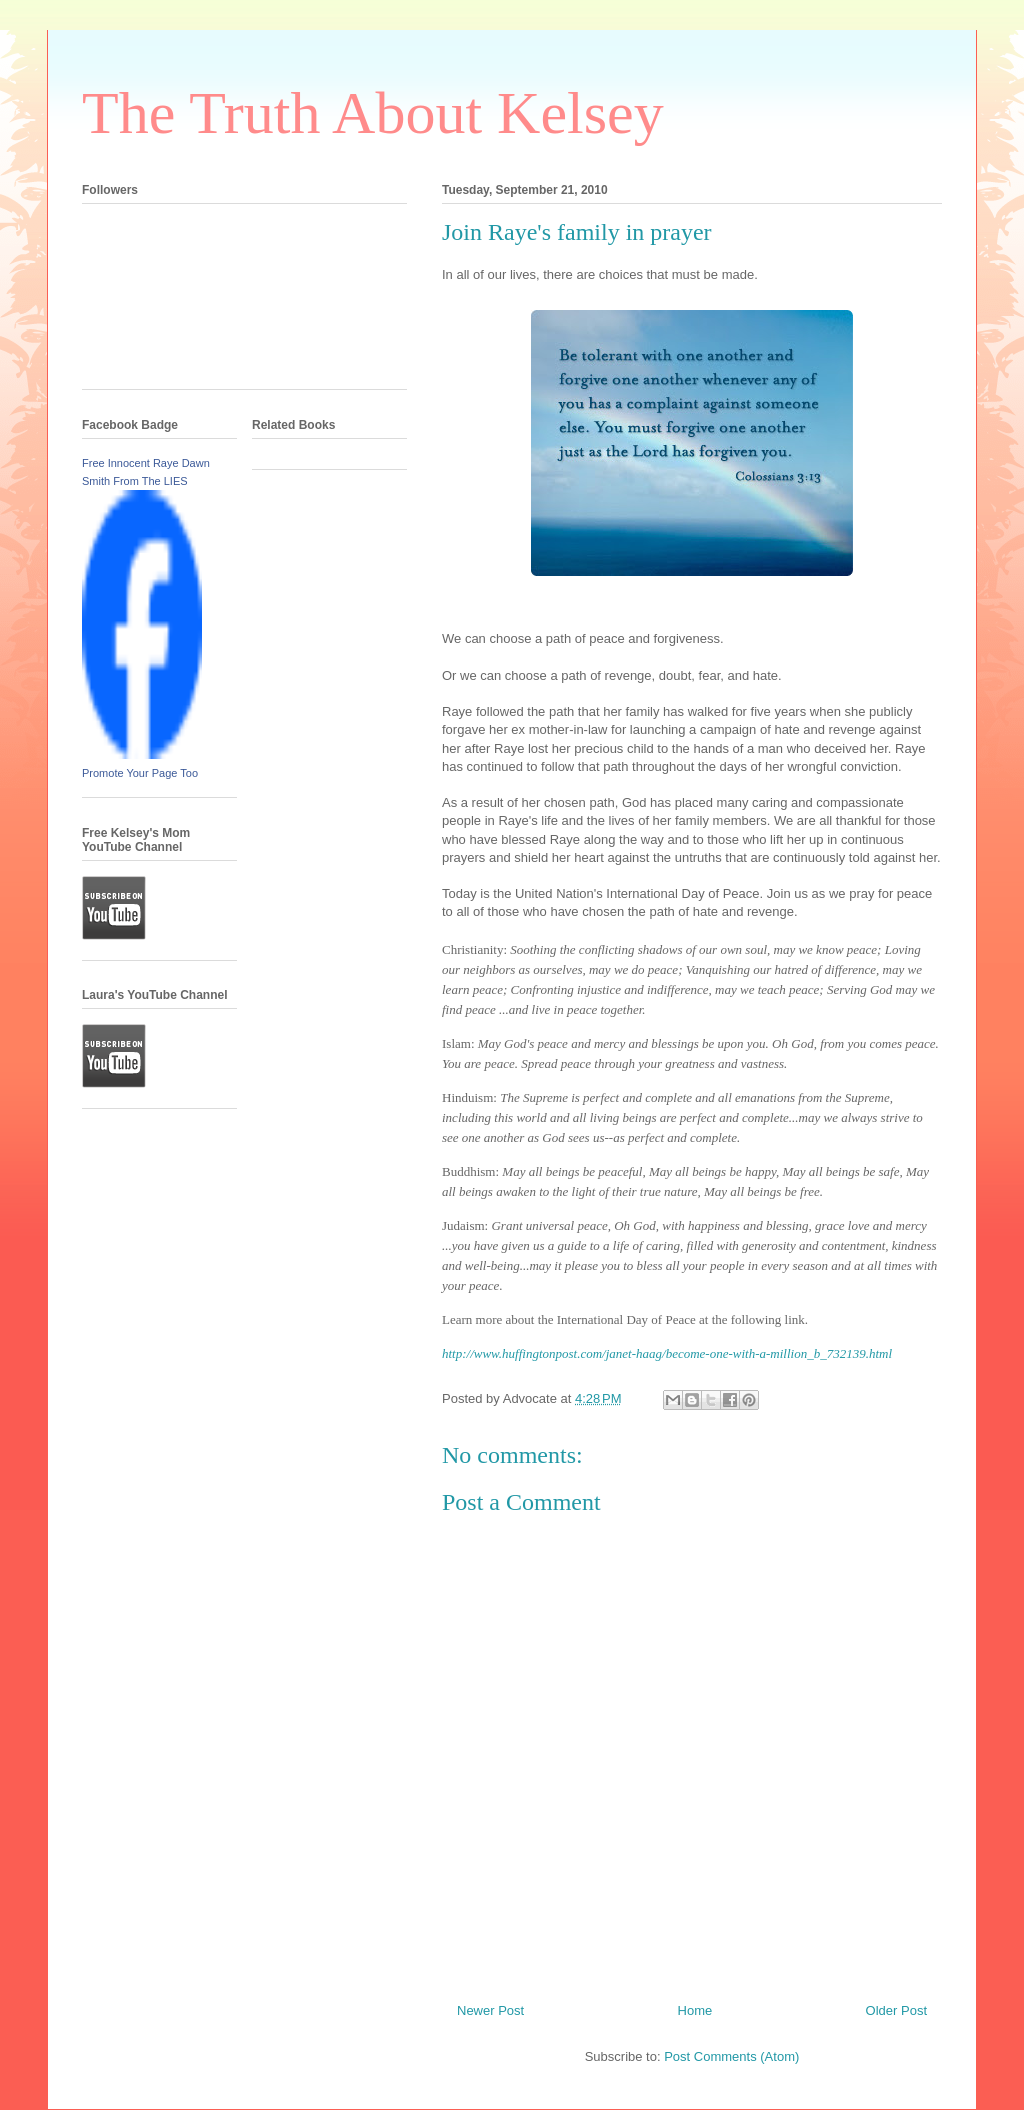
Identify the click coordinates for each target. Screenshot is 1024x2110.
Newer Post (490, 2010)
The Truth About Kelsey (373, 113)
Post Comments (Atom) (731, 2056)
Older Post (896, 2010)
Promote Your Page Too (140, 773)
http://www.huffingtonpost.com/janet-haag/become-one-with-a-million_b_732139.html (667, 1353)
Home (695, 2010)
